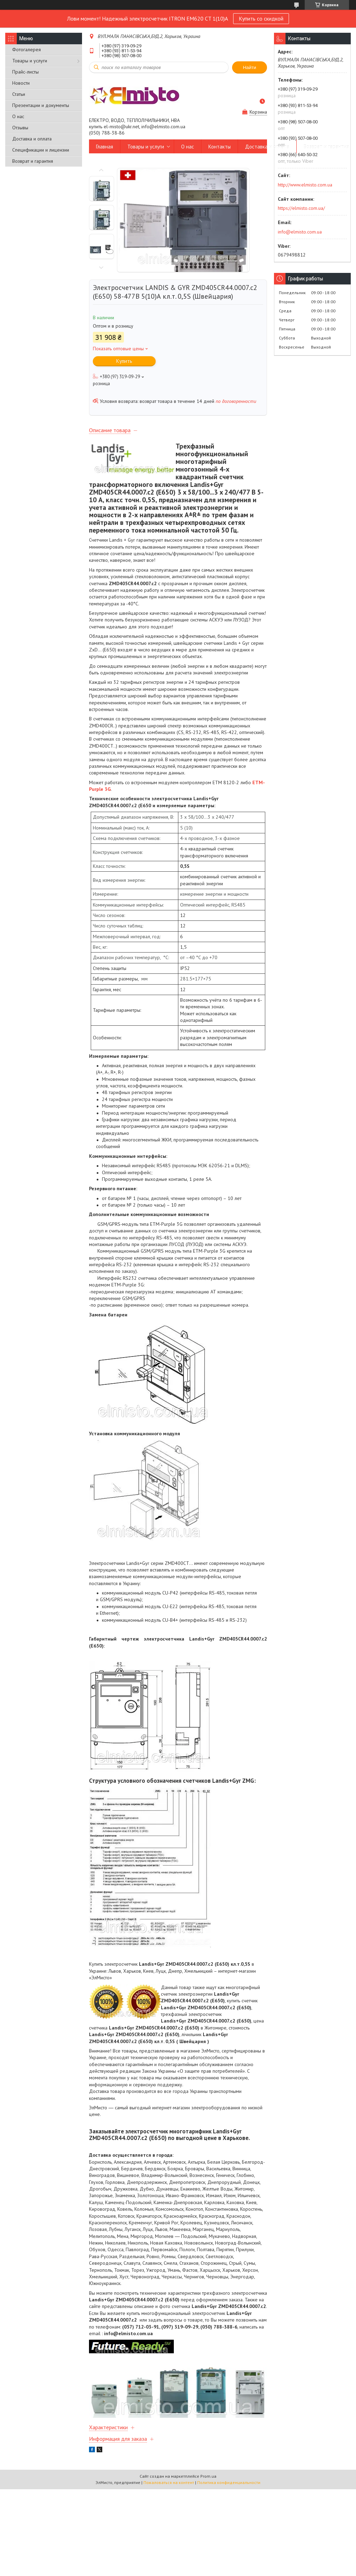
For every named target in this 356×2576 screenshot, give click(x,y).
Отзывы (20, 127)
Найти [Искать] (249, 67)
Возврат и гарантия (32, 161)
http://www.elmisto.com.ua (305, 185)
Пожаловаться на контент (168, 2482)
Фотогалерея (26, 49)
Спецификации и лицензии (40, 150)
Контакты (219, 146)
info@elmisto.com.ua (300, 232)
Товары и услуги (29, 61)
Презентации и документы (40, 105)
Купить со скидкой (261, 18)
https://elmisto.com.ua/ (301, 208)
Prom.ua (208, 2476)
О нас (18, 116)
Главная (104, 146)
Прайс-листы (25, 72)
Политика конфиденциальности (228, 2482)
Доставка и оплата (32, 139)
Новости (21, 83)
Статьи (18, 94)
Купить (124, 361)
